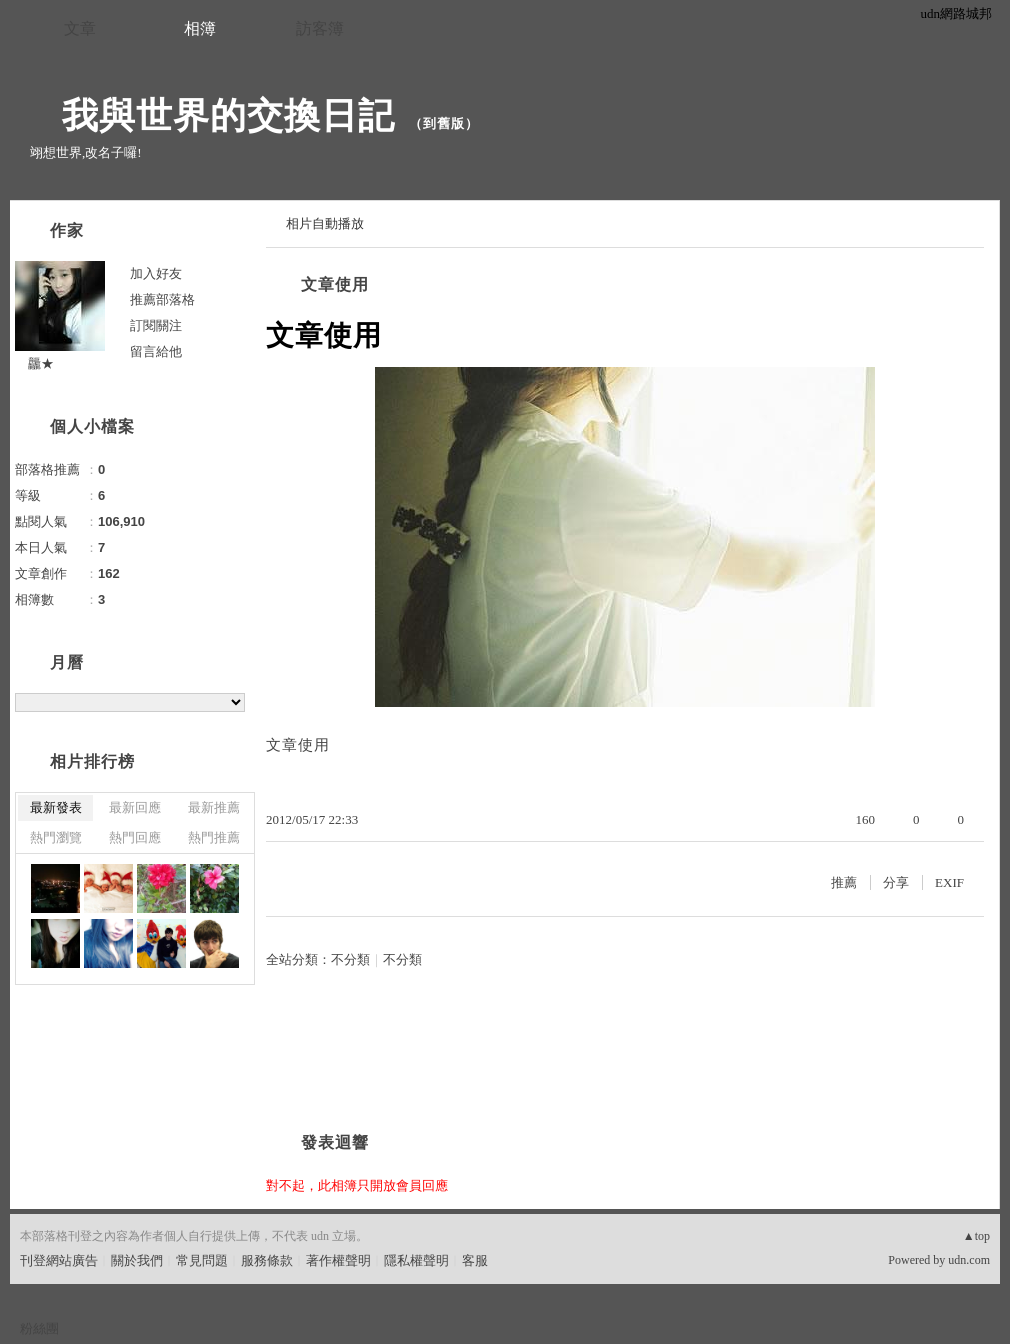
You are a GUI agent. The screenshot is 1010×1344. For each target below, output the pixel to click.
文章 (80, 28)
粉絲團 (39, 1328)
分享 (896, 882)
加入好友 (156, 273)
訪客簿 (320, 28)
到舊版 (444, 123)
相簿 (200, 28)
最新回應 (135, 807)
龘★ (34, 363)
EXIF (949, 882)
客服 (475, 1260)
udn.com (969, 1260)
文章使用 (335, 284)
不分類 (350, 959)
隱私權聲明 (416, 1260)
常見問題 (202, 1260)
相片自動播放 (325, 223)
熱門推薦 (214, 837)
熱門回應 (135, 837)
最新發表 (56, 807)
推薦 (844, 882)
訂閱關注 (156, 325)
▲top (976, 1236)
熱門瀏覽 (56, 837)
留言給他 (156, 351)
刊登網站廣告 (59, 1260)
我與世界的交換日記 (210, 115)
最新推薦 (214, 807)
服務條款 (267, 1260)
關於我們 (137, 1260)
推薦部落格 (162, 299)
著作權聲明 (338, 1260)
